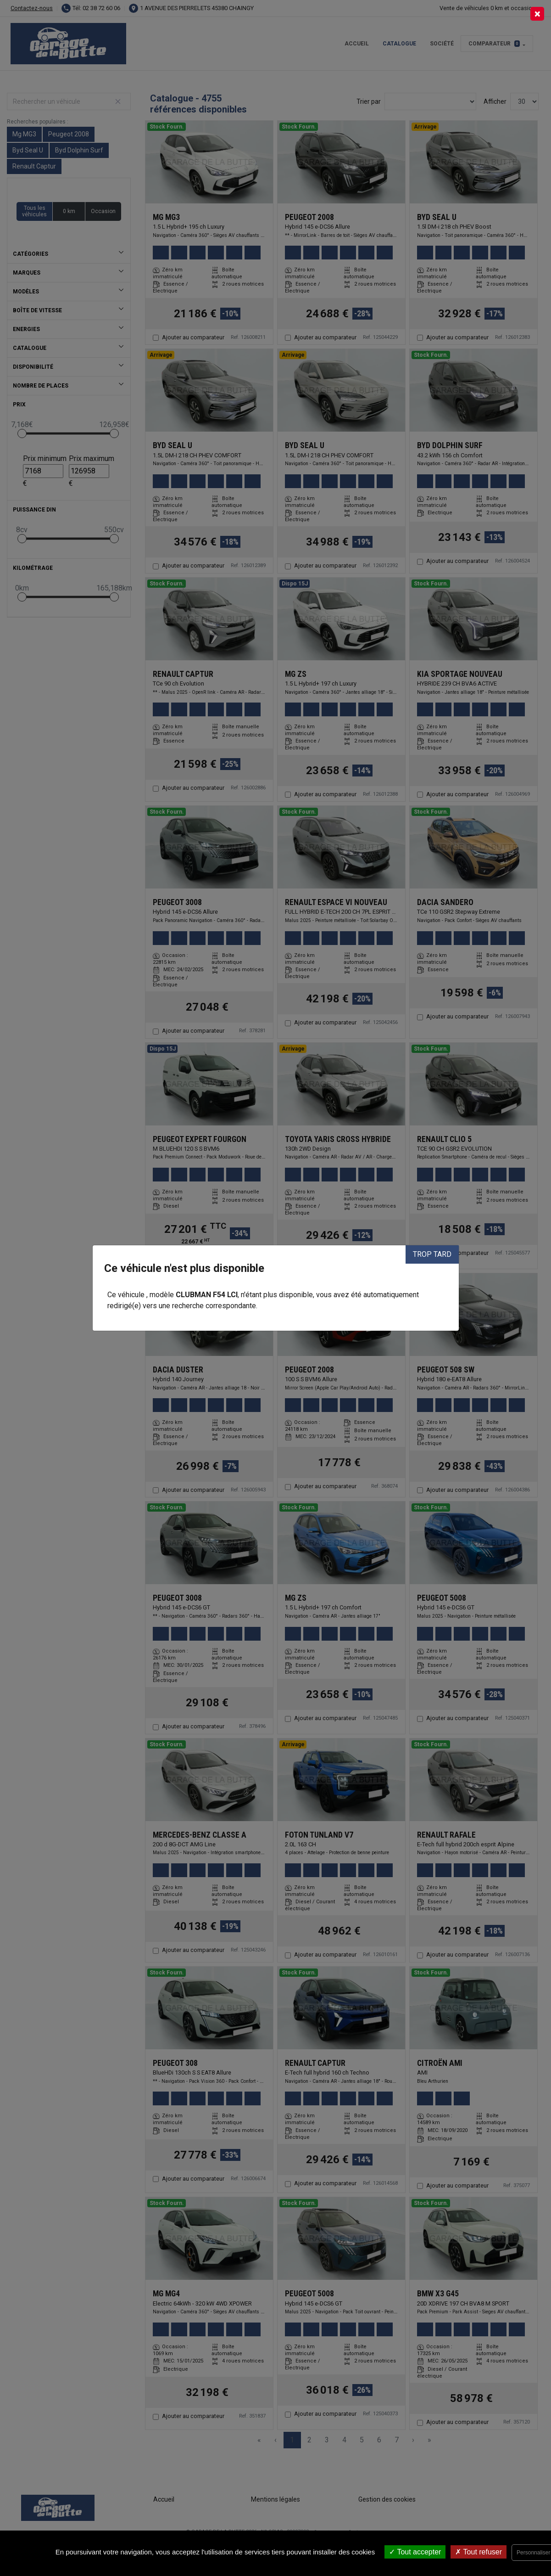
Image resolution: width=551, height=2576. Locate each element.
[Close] (537, 14)
